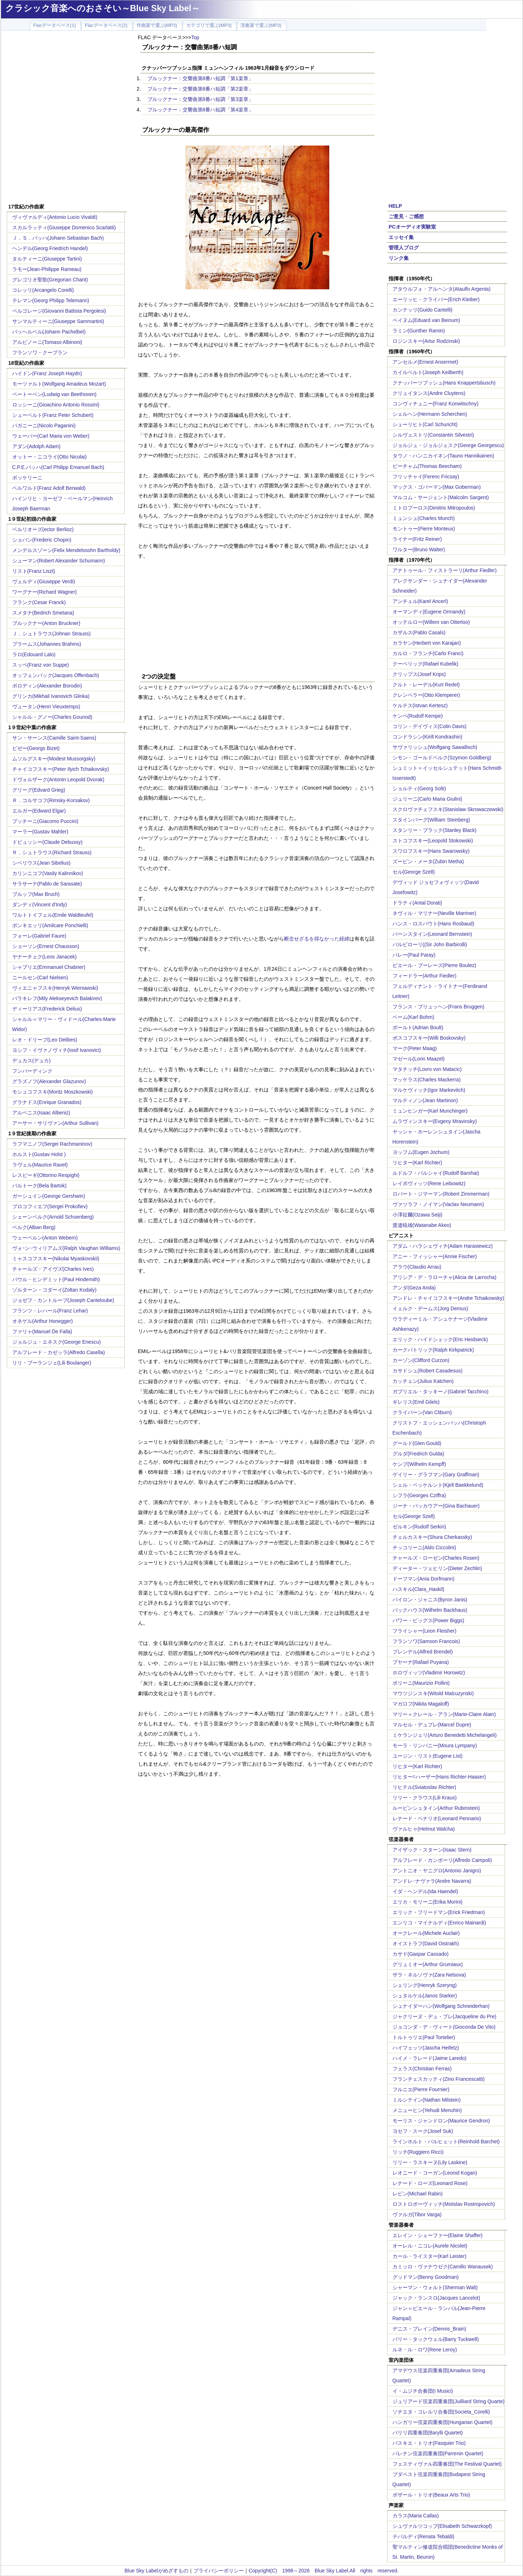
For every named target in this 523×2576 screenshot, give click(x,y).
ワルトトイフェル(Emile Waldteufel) (52, 915)
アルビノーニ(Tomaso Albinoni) (47, 342)
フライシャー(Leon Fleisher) (425, 1631)
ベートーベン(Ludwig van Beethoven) (54, 394)
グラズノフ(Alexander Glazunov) (49, 1081)
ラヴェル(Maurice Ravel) (40, 1165)
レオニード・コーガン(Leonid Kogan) (435, 2173)
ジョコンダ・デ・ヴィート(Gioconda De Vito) (444, 2027)
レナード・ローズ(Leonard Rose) (430, 2183)
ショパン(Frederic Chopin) (42, 540)
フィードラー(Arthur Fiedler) (425, 976)
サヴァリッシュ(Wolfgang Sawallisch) (435, 747)
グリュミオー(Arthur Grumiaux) (428, 1964)
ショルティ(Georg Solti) (419, 788)
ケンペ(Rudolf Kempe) (418, 716)
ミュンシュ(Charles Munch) (424, 518)
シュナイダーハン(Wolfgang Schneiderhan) (441, 2006)
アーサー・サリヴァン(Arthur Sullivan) (55, 1123)
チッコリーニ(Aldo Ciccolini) (424, 1547)
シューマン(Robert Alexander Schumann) (58, 561)
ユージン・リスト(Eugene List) (428, 1756)
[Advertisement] (120, 611)
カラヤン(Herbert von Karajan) (427, 643)
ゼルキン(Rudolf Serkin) (419, 1527)
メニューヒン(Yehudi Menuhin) (427, 2110)
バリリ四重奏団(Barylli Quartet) (428, 2432)
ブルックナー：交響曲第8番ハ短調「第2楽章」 (200, 89)
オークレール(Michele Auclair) (426, 1933)
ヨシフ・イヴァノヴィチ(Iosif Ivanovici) (56, 1050)
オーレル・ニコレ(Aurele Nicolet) (430, 2246)
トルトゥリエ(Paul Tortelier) (424, 2037)
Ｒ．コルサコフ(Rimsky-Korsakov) (51, 800)
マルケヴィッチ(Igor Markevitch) (429, 1090)
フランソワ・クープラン (40, 352)
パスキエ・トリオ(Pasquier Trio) (429, 2443)
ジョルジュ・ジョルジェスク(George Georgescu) (448, 445)
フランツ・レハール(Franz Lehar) (50, 1311)
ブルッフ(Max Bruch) (36, 894)
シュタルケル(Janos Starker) (425, 1995)
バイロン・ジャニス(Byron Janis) (430, 1599)
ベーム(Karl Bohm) (414, 1017)
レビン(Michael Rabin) (418, 2193)
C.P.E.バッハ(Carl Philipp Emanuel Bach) (58, 467)
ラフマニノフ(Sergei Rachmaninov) (52, 1144)
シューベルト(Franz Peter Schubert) (52, 415)
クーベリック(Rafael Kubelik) (426, 664)
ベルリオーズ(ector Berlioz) (43, 529)
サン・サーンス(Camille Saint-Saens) (54, 738)
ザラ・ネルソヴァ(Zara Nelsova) (429, 1975)
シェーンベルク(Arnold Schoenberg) (53, 1217)
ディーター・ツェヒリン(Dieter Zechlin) (437, 1568)
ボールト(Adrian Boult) (418, 1027)
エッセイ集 (401, 237)
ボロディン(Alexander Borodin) (47, 686)
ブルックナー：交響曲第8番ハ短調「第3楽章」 (200, 99)
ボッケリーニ (27, 477)
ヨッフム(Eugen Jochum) (421, 1152)
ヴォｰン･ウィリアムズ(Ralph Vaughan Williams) (66, 1248)
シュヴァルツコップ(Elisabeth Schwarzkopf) (442, 2526)
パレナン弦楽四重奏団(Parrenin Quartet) (438, 2453)
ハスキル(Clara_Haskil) (419, 1589)
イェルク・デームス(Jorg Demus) (430, 1308)
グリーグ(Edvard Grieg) (38, 790)
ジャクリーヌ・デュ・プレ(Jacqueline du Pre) (444, 2016)
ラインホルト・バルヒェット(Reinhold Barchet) (446, 2141)
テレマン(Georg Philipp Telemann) (51, 300)
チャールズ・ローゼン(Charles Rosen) (436, 1558)
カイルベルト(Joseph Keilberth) (428, 372)
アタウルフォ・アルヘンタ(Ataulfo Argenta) (442, 289)
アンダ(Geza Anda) (414, 1288)
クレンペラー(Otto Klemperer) (426, 695)
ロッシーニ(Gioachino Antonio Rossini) (56, 405)
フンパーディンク (32, 1071)
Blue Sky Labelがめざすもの (156, 2570)
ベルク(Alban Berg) (34, 1227)
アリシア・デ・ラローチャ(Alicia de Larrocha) (444, 1277)
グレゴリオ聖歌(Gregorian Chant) (50, 279)
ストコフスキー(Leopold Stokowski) (433, 840)
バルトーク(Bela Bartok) (39, 1185)
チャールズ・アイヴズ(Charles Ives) (53, 1269)
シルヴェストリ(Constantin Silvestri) (433, 435)
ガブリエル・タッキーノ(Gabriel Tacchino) (440, 1391)
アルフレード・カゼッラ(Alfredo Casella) (58, 1352)
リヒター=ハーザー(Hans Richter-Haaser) (439, 1777)
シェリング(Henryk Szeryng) (425, 1985)
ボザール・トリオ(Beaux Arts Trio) (431, 2495)
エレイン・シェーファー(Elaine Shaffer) (438, 2235)
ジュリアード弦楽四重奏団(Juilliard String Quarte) (449, 2401)
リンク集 (399, 258)
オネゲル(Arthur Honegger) (42, 1321)
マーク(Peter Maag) (415, 1048)
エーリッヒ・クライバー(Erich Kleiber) (436, 299)
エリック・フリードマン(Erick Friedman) (439, 1912)
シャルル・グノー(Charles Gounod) (52, 717)
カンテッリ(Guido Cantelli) (423, 310)
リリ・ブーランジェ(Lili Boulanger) (51, 1363)
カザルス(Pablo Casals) (419, 632)
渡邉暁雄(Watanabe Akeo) (422, 1225)
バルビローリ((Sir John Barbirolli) (430, 944)
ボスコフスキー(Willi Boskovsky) (429, 1038)
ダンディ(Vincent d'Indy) (39, 904)
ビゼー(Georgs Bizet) (36, 748)
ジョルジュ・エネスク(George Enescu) (56, 1342)
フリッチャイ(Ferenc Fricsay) (426, 476)
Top (195, 37)
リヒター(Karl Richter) (417, 1162)
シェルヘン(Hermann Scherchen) (430, 414)
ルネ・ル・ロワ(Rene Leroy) (425, 2349)
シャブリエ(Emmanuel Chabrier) (49, 967)
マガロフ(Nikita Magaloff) (421, 1704)
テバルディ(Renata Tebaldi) (423, 2536)
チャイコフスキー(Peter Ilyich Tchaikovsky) (60, 769)
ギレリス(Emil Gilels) (416, 1402)
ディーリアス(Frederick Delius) (47, 1009)
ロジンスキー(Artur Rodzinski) (426, 341)
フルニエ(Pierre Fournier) (421, 2089)
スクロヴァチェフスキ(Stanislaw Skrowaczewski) (448, 809)
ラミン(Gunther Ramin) (419, 331)
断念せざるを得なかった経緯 (316, 939)
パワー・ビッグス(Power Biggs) (428, 1620)
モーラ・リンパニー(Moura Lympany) (435, 1745)
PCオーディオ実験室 (412, 227)
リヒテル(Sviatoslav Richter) (424, 1787)
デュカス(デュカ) (31, 1060)
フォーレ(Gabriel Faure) (39, 936)
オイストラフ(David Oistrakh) (426, 1943)
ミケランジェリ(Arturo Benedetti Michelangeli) (445, 1735)
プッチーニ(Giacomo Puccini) (45, 821)
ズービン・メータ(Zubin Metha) (428, 861)
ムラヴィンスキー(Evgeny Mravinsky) (435, 1121)
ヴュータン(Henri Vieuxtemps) (46, 706)
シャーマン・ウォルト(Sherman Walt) (435, 2287)
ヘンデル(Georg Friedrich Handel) (50, 248)
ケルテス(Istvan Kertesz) (420, 705)
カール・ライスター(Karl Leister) (430, 2256)
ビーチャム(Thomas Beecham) (427, 466)
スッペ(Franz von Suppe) (40, 665)
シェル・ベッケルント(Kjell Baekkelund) (438, 1485)
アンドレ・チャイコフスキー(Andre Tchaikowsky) (448, 1298)
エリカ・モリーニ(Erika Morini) (428, 1902)
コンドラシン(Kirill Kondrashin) (427, 737)
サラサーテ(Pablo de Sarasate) (47, 884)
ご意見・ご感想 (406, 216)
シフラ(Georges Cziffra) (419, 1495)
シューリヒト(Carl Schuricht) (425, 424)
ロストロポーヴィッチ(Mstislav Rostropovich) (444, 2204)
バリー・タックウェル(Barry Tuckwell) (436, 2339)
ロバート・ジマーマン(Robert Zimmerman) (441, 1194)
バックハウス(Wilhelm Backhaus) (430, 1610)
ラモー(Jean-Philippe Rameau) (47, 269)
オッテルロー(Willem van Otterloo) (431, 622)
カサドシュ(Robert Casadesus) (428, 1371)
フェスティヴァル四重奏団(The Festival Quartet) (447, 2464)
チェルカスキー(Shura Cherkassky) (432, 1537)
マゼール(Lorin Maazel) (419, 1059)
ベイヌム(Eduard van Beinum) (426, 320)
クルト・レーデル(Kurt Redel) (426, 684)
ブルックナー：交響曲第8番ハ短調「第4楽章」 (200, 109)
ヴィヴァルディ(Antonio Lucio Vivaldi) (54, 217)
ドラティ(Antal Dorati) (417, 903)
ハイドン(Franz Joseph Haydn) (47, 373)
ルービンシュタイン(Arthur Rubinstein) (436, 1808)
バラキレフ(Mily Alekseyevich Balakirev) (57, 998)
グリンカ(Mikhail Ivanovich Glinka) (51, 696)
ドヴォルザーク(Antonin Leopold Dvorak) (58, 779)
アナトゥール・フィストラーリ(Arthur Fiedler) (445, 570)
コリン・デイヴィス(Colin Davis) (430, 726)
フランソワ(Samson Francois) (426, 1641)
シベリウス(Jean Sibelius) (41, 863)
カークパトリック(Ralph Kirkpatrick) (433, 1350)
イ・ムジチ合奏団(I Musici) (423, 2391)
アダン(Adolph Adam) (36, 446)
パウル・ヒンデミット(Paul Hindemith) (56, 1279)
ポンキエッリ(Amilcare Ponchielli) (50, 925)
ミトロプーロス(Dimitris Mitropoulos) (434, 508)
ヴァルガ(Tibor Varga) (417, 2214)
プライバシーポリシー (218, 2570)
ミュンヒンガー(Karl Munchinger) (430, 1111)
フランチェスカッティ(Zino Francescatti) (439, 2079)
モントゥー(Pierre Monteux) (424, 529)
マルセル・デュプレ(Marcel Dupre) (432, 1725)
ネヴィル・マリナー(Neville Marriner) (434, 913)
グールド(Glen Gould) (417, 1443)
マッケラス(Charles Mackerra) (427, 1079)
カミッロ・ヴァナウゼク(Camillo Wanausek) (443, 2266)
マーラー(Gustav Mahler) (40, 831)
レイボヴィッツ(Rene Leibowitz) (429, 1183)
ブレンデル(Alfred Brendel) (423, 1652)
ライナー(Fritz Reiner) (417, 539)
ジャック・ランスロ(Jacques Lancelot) (436, 2298)
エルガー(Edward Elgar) (39, 811)
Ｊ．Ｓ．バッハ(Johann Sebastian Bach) (58, 238)
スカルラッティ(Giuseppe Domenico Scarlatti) (64, 227)
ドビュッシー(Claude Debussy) (47, 842)
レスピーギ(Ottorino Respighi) (46, 1175)
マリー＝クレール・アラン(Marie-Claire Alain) (444, 1714)
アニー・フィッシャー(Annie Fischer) (435, 1256)
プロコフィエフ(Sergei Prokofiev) (50, 1206)
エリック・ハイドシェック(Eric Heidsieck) (440, 1339)
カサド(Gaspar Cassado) (421, 1954)
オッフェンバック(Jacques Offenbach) (55, 675)
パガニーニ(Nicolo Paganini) (44, 425)
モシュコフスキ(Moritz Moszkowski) (52, 1092)
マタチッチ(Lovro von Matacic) (427, 1069)
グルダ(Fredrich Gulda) (418, 1454)
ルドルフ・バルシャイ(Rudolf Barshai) (436, 1173)
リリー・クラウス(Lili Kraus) (425, 1797)
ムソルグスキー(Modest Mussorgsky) (54, 759)
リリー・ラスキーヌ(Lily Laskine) (430, 2162)
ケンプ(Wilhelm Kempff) (419, 1464)
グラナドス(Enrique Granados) (47, 1102)
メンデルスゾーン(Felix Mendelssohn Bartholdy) (66, 550)
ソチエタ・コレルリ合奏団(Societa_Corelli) (441, 2412)
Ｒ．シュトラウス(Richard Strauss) (52, 852)
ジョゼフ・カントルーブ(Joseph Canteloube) (63, 1300)
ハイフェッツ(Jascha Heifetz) (426, 2048)
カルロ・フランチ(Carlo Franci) (428, 653)
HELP (395, 206)
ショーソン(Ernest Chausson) (45, 946)
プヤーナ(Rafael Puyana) (421, 1662)
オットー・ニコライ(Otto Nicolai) (49, 457)
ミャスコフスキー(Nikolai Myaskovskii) (56, 1258)
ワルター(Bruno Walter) (419, 549)
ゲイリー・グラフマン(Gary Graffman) (436, 1474)
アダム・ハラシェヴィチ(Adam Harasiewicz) (443, 1246)
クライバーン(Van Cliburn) (422, 1412)
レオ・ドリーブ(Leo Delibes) (44, 1040)
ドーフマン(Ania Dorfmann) (424, 1579)
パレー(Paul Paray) (414, 955)
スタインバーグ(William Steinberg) (431, 820)
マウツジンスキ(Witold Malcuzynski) (433, 1693)
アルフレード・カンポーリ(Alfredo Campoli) (442, 1860)
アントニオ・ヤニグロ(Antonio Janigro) (437, 1870)
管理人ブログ (404, 247)
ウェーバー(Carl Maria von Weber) (51, 436)
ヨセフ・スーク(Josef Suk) (423, 2131)
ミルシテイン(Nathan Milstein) (427, 2100)
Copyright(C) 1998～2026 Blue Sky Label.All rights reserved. (324, 2570)
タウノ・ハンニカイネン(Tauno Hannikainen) (443, 456)
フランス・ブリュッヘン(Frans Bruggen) (439, 1006)
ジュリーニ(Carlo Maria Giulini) (427, 799)
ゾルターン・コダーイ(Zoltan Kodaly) (54, 1290)
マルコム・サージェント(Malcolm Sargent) (441, 497)
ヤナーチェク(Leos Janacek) (44, 957)
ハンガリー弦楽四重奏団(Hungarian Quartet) (443, 2422)
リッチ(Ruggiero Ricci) (418, 2152)
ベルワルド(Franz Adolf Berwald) (49, 488)
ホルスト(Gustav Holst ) (39, 1154)
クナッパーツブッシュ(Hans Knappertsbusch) (444, 383)
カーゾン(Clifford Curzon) (421, 1360)
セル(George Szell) (414, 872)
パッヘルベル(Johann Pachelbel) (49, 332)
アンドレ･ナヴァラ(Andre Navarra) (432, 1881)
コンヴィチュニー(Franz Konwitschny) (436, 403)
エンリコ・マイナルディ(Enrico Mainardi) (439, 1923)
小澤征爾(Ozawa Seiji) (417, 1215)
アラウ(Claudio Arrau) (417, 1267)
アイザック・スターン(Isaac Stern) (432, 1850)
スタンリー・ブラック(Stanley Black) (435, 830)
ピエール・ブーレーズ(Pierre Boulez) (434, 965)
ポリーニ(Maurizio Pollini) (421, 1683)
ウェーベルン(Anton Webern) (45, 1238)
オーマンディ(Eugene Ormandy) (429, 612)
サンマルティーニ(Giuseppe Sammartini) (58, 321)
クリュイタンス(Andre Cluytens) (429, 393)
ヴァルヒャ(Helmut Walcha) (424, 1829)
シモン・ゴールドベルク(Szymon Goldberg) (442, 757)
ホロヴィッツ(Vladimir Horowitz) (429, 1672)
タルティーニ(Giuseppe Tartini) (47, 259)
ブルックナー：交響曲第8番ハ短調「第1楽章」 (200, 78)
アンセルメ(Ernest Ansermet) (425, 362)
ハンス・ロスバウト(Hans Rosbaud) (433, 923)
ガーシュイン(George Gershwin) (48, 1196)
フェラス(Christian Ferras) (422, 2068)
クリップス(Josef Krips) (419, 674)
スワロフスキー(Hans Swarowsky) (431, 851)
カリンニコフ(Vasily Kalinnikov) (47, 873)
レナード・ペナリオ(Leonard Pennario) (437, 1818)
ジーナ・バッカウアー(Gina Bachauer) (436, 1506)
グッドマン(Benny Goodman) (426, 2277)
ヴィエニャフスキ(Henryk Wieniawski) (55, 988)
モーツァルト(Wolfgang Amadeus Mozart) (59, 384)
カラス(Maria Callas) (416, 2515)
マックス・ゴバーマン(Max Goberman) (437, 487)
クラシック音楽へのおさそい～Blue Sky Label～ (102, 8)
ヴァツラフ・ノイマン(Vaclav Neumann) (438, 1204)
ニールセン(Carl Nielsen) (40, 977)
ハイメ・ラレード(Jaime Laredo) (430, 2058)
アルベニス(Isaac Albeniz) (41, 1113)
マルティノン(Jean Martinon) (425, 1100)
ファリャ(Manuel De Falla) (42, 1331)
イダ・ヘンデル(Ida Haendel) (425, 1891)
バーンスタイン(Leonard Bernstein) (432, 934)
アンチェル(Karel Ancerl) (420, 601)
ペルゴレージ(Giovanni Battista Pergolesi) (59, 311)
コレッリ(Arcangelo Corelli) (43, 290)
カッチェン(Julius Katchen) (423, 1381)
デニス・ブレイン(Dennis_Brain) (429, 2329)
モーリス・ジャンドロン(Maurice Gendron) (441, 2121)
